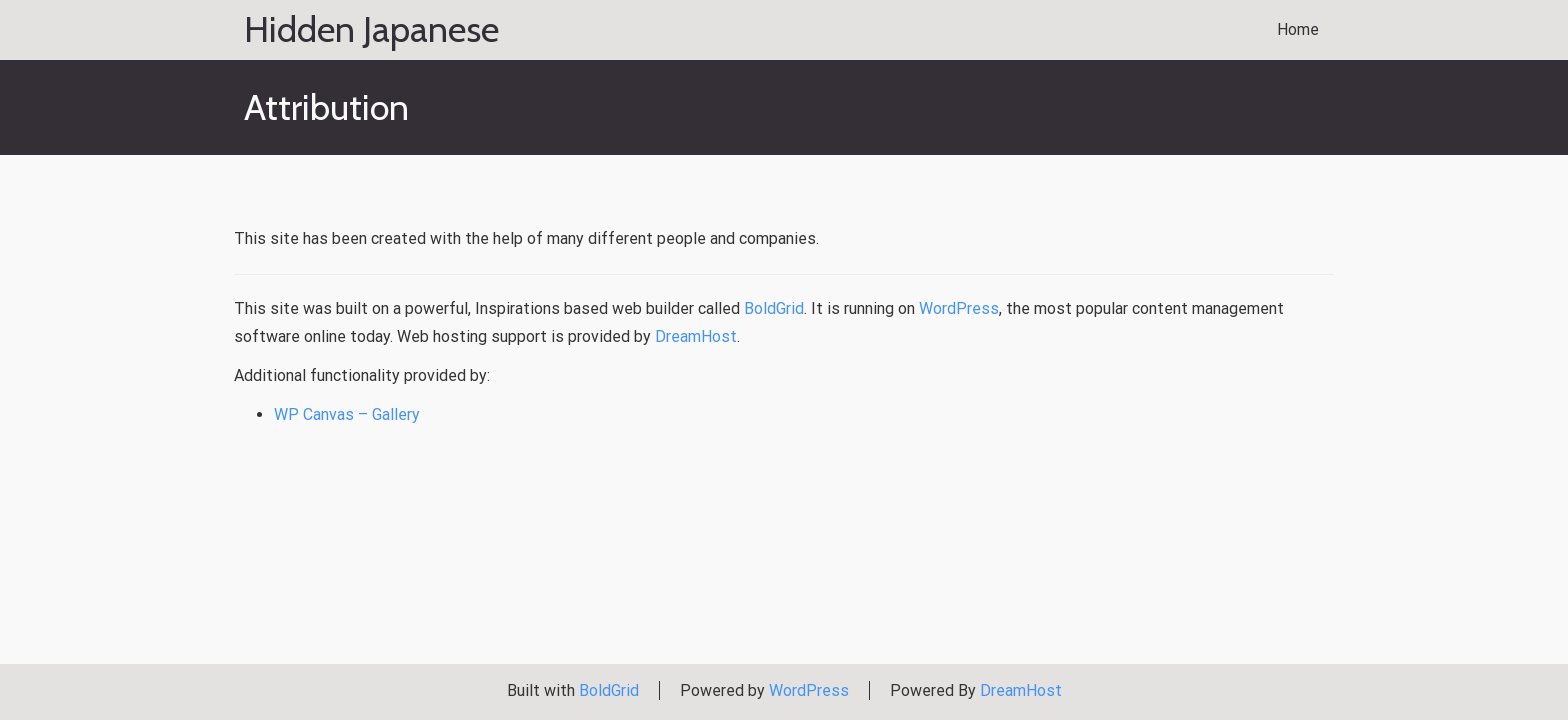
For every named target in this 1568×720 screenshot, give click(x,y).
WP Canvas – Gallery (347, 414)
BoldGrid (774, 308)
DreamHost (696, 336)
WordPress (959, 308)
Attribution (331, 194)
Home (1298, 29)
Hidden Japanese (371, 30)
